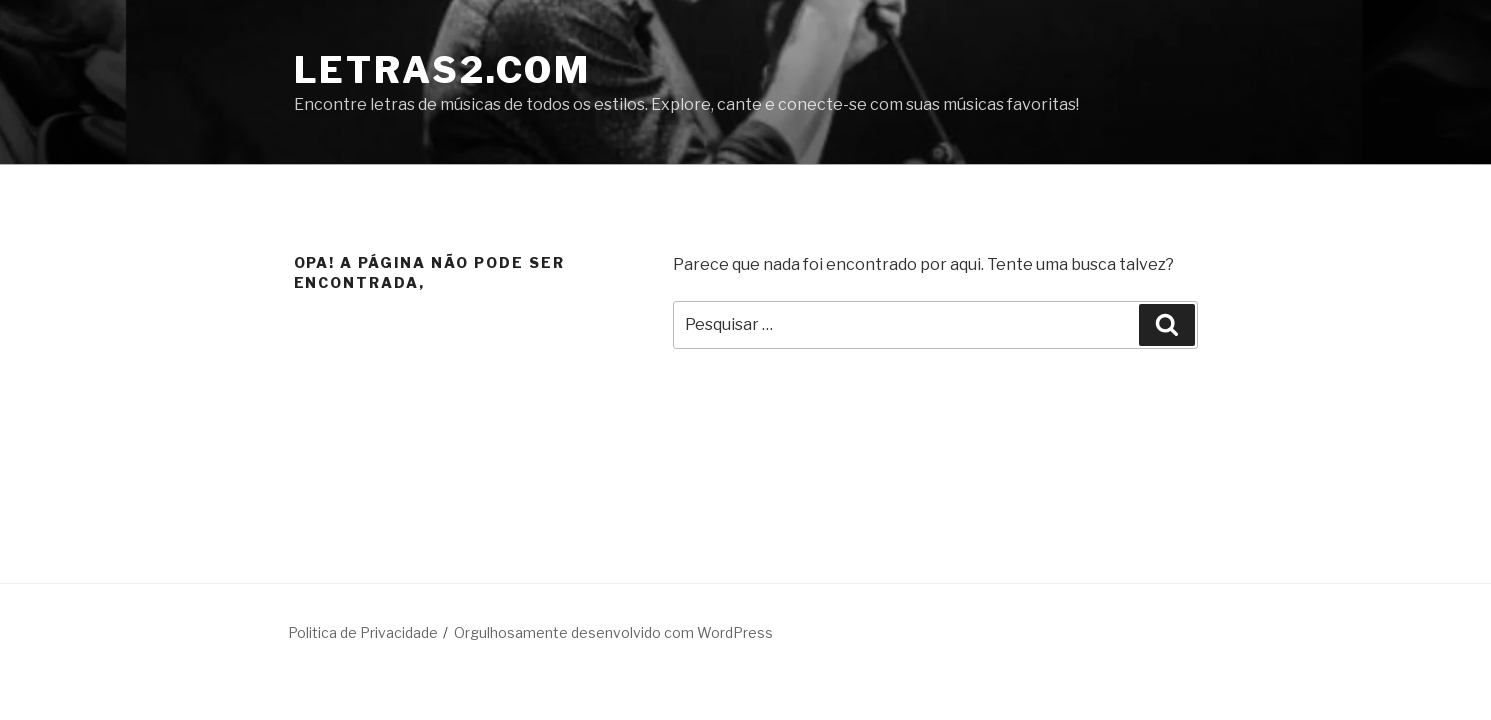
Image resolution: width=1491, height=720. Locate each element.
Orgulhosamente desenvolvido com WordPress (613, 632)
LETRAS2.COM (443, 70)
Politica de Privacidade (363, 632)
